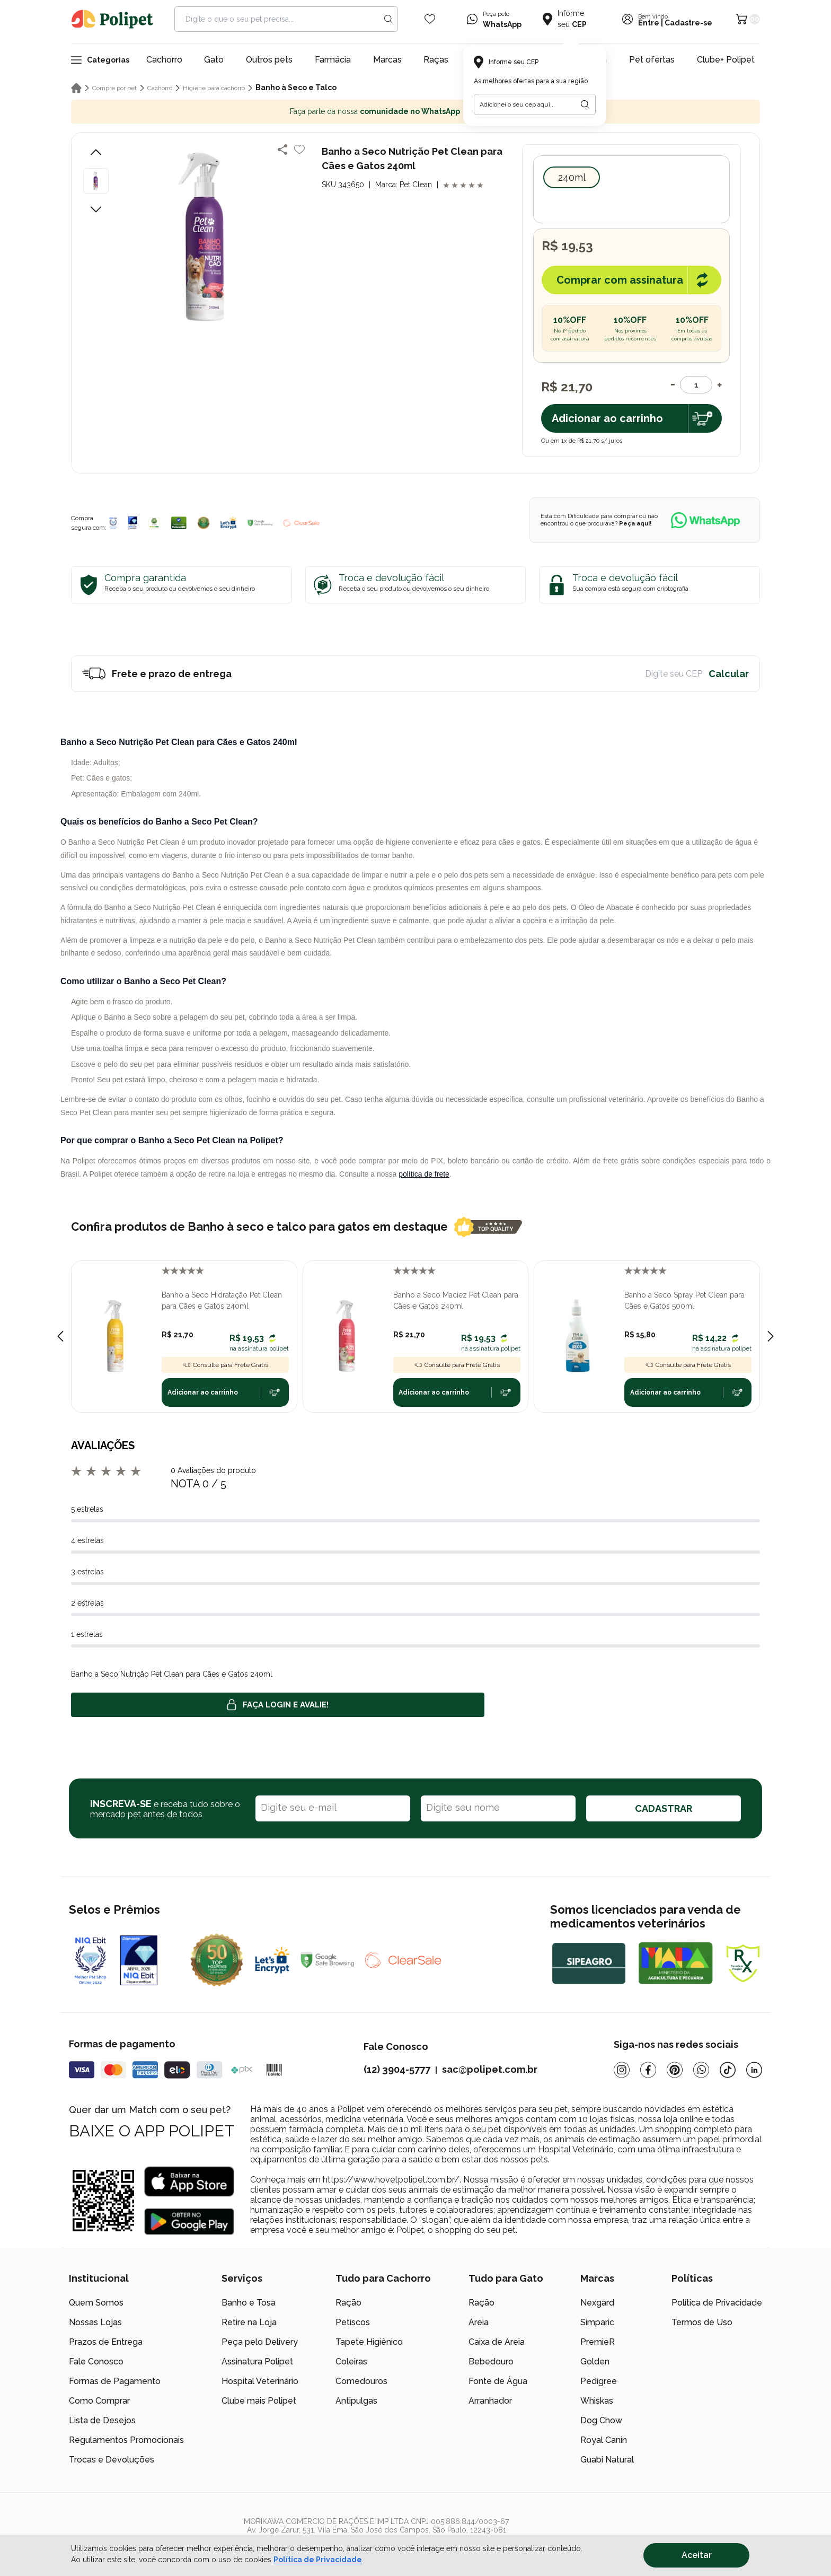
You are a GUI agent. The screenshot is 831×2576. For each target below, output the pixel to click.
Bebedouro (491, 2361)
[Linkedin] (754, 2070)
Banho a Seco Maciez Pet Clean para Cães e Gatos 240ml (455, 1300)
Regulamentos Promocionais (126, 2440)
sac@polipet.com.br (489, 2069)
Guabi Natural (607, 2460)
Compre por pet (114, 88)
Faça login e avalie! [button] (278, 1705)
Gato (214, 60)
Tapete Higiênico (369, 2342)
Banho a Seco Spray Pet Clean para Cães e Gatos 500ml (684, 1300)
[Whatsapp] (701, 2070)
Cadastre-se (688, 23)
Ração (348, 2303)
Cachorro (164, 60)
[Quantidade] (696, 384)
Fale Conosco (96, 2361)
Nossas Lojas (95, 2322)
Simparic (597, 2322)
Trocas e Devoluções (111, 2460)
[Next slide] (770, 1336)
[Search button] (388, 19)
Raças (435, 60)
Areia (478, 2322)
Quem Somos (96, 2303)
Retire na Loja (249, 2322)
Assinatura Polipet (257, 2361)
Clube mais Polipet (259, 2401)
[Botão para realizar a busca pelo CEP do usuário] (585, 104)
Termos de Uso (701, 2322)
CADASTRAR (663, 1808)
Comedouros (361, 2381)
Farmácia (333, 60)
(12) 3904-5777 (397, 2069)
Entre (648, 23)
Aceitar (697, 2555)
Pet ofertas (652, 60)
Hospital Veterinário (260, 2381)
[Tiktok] (728, 2070)
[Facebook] (648, 2070)
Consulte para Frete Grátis (225, 1365)
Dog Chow (601, 2420)
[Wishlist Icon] (429, 19)
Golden (594, 2361)
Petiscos (352, 2322)
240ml (572, 177)
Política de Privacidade (716, 2303)
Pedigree (598, 2381)
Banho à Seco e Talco (296, 87)
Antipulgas (356, 2401)
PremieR (597, 2342)
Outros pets (269, 60)
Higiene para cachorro (214, 88)
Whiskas (596, 2401)
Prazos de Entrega (106, 2342)
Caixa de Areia (496, 2342)
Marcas (387, 60)
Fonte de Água (497, 2381)
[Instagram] (622, 2070)
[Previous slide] (60, 1336)
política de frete (424, 1174)
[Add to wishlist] (299, 149)
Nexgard (597, 2303)
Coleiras (351, 2361)
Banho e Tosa (249, 2303)
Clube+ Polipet (726, 60)
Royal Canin (603, 2440)
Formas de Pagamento (115, 2381)
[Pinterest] (675, 2070)
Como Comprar (99, 2401)
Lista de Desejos (102, 2420)
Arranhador (490, 2401)
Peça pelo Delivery (260, 2342)
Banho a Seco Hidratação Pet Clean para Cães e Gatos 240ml (222, 1300)
